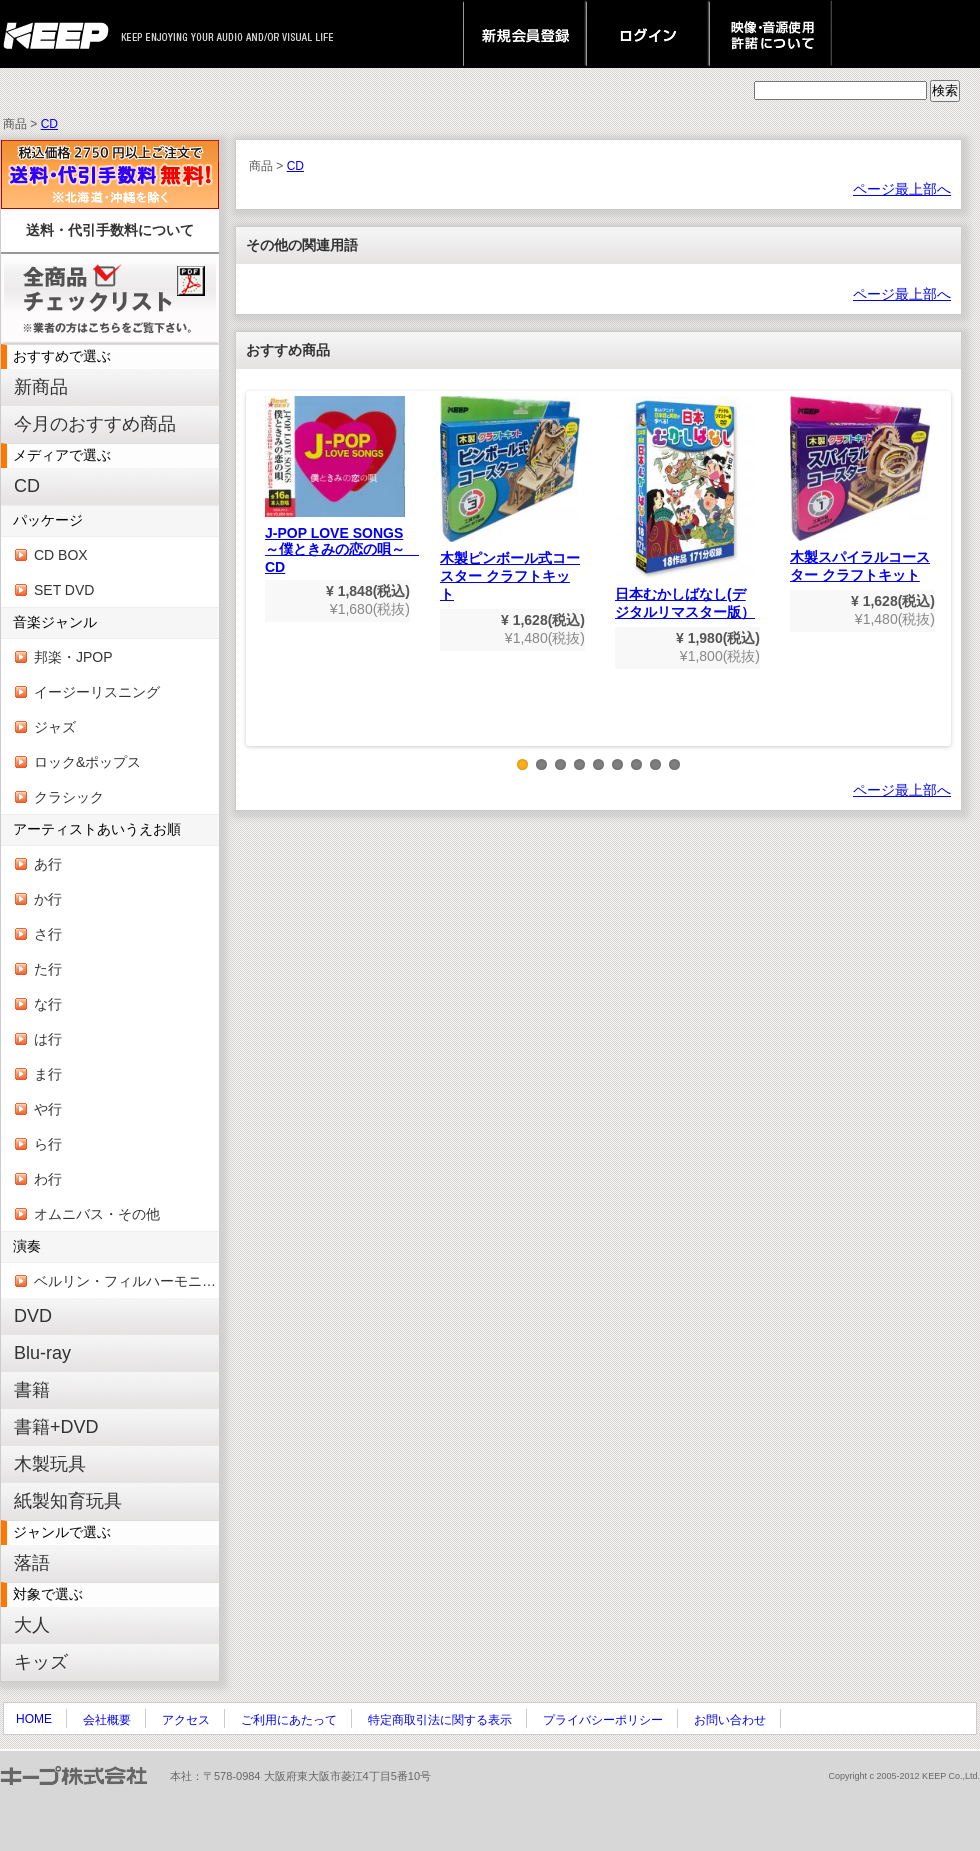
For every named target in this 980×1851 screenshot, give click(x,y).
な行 (48, 1004)
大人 (32, 1625)
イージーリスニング (97, 692)
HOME (34, 1719)
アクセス (186, 1720)
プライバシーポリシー (603, 1720)
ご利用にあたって (289, 1720)
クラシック (69, 797)
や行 (48, 1109)
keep (61, 34)
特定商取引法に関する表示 (440, 1720)
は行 (48, 1039)
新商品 (41, 387)
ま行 (48, 1074)
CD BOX (61, 555)
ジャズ (55, 727)
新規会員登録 (524, 34)
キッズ (41, 1662)
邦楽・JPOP (73, 657)
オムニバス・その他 (97, 1214)
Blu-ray (42, 1353)
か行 (48, 899)
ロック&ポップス (87, 762)
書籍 (32, 1390)
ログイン (647, 34)
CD (49, 124)
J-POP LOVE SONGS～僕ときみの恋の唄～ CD (342, 485)
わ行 (48, 1179)
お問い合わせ (730, 1720)
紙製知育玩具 (68, 1501)
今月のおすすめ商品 (95, 424)
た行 (48, 969)
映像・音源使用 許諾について (770, 34)
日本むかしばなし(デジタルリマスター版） (685, 508)
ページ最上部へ (902, 189)
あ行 (48, 864)
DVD (33, 1316)
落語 (32, 1563)
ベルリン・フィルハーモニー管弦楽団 (126, 1281)
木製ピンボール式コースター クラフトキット (510, 499)
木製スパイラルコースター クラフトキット (860, 489)
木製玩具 (50, 1464)
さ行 (48, 934)
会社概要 (107, 1720)
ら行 (48, 1144)
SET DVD (64, 590)
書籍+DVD (56, 1427)
